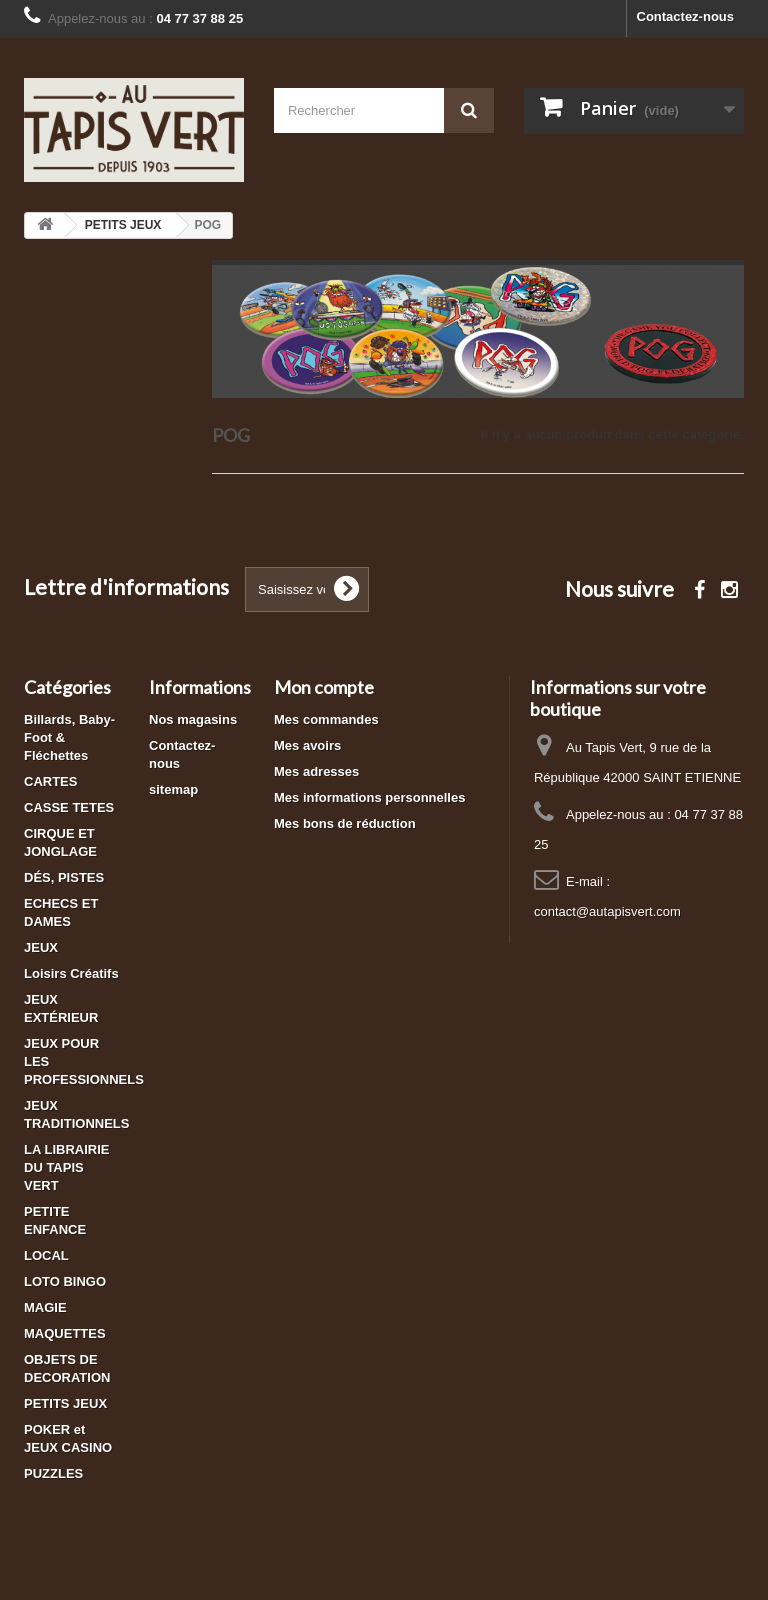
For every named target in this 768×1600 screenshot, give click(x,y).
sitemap (173, 789)
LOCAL (46, 1255)
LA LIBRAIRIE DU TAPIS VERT (66, 1167)
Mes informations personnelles (369, 797)
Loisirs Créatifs (71, 973)
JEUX (41, 947)
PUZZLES (53, 1473)
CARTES (50, 781)
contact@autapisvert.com (607, 911)
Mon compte (324, 687)
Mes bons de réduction (345, 823)
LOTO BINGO (65, 1281)
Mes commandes (326, 719)
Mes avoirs (307, 745)
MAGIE (45, 1307)
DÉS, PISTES (64, 877)
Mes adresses (316, 771)
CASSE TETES (69, 807)
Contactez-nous (686, 16)
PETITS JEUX (65, 1403)
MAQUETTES (65, 1333)
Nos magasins (193, 719)
